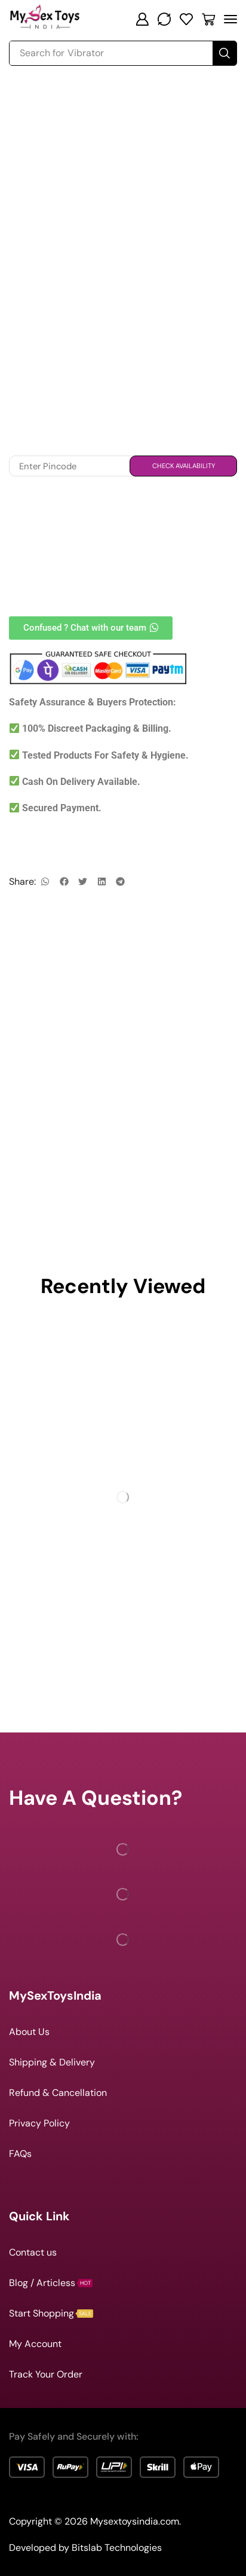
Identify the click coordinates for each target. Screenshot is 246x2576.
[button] (142, 19)
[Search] (224, 53)
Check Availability (183, 466)
